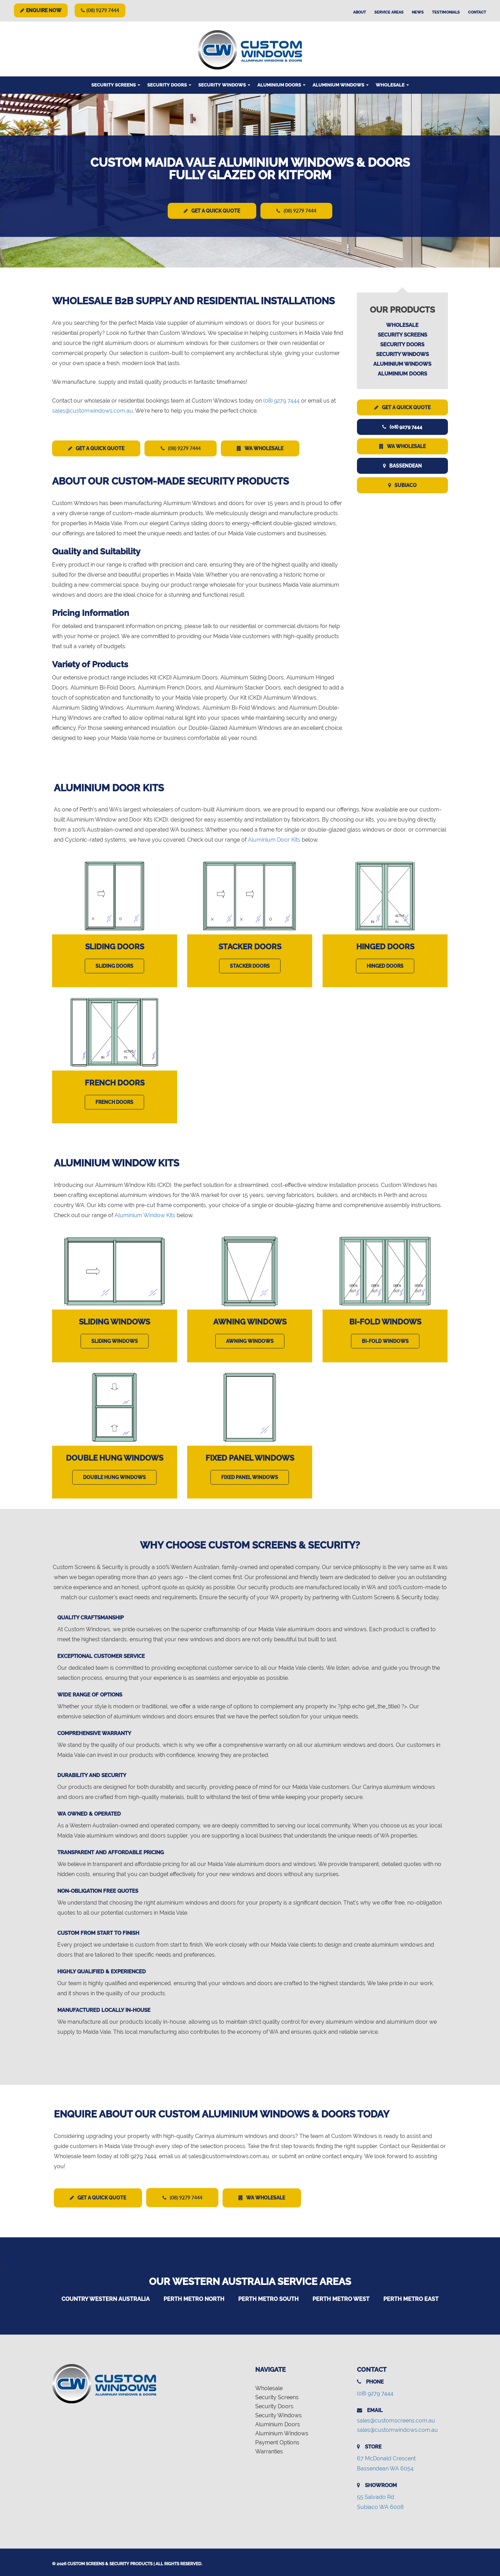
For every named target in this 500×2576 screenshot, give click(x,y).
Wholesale (392, 85)
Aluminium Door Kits (274, 838)
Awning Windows (249, 1320)
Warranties (269, 2449)
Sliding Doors (114, 945)
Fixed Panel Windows (250, 1456)
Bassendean (402, 465)
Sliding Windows (114, 1320)
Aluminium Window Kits (145, 1214)
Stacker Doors (249, 945)
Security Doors (169, 85)
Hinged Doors (385, 945)
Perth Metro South (268, 2297)
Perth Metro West (340, 2297)
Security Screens (115, 85)
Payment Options (277, 2440)
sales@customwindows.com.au (92, 410)
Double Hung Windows (114, 1456)
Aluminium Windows (340, 85)
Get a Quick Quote (211, 211)
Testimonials (446, 12)
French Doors (114, 1081)
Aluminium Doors (281, 85)
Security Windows (224, 85)
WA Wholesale (266, 448)
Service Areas (388, 12)
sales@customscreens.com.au (396, 2419)
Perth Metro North (194, 2297)
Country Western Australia (105, 2297)
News (418, 12)
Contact (477, 12)
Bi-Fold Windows (385, 1320)
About (359, 12)
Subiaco (402, 484)
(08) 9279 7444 (100, 10)
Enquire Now (40, 10)
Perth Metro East (411, 2297)
